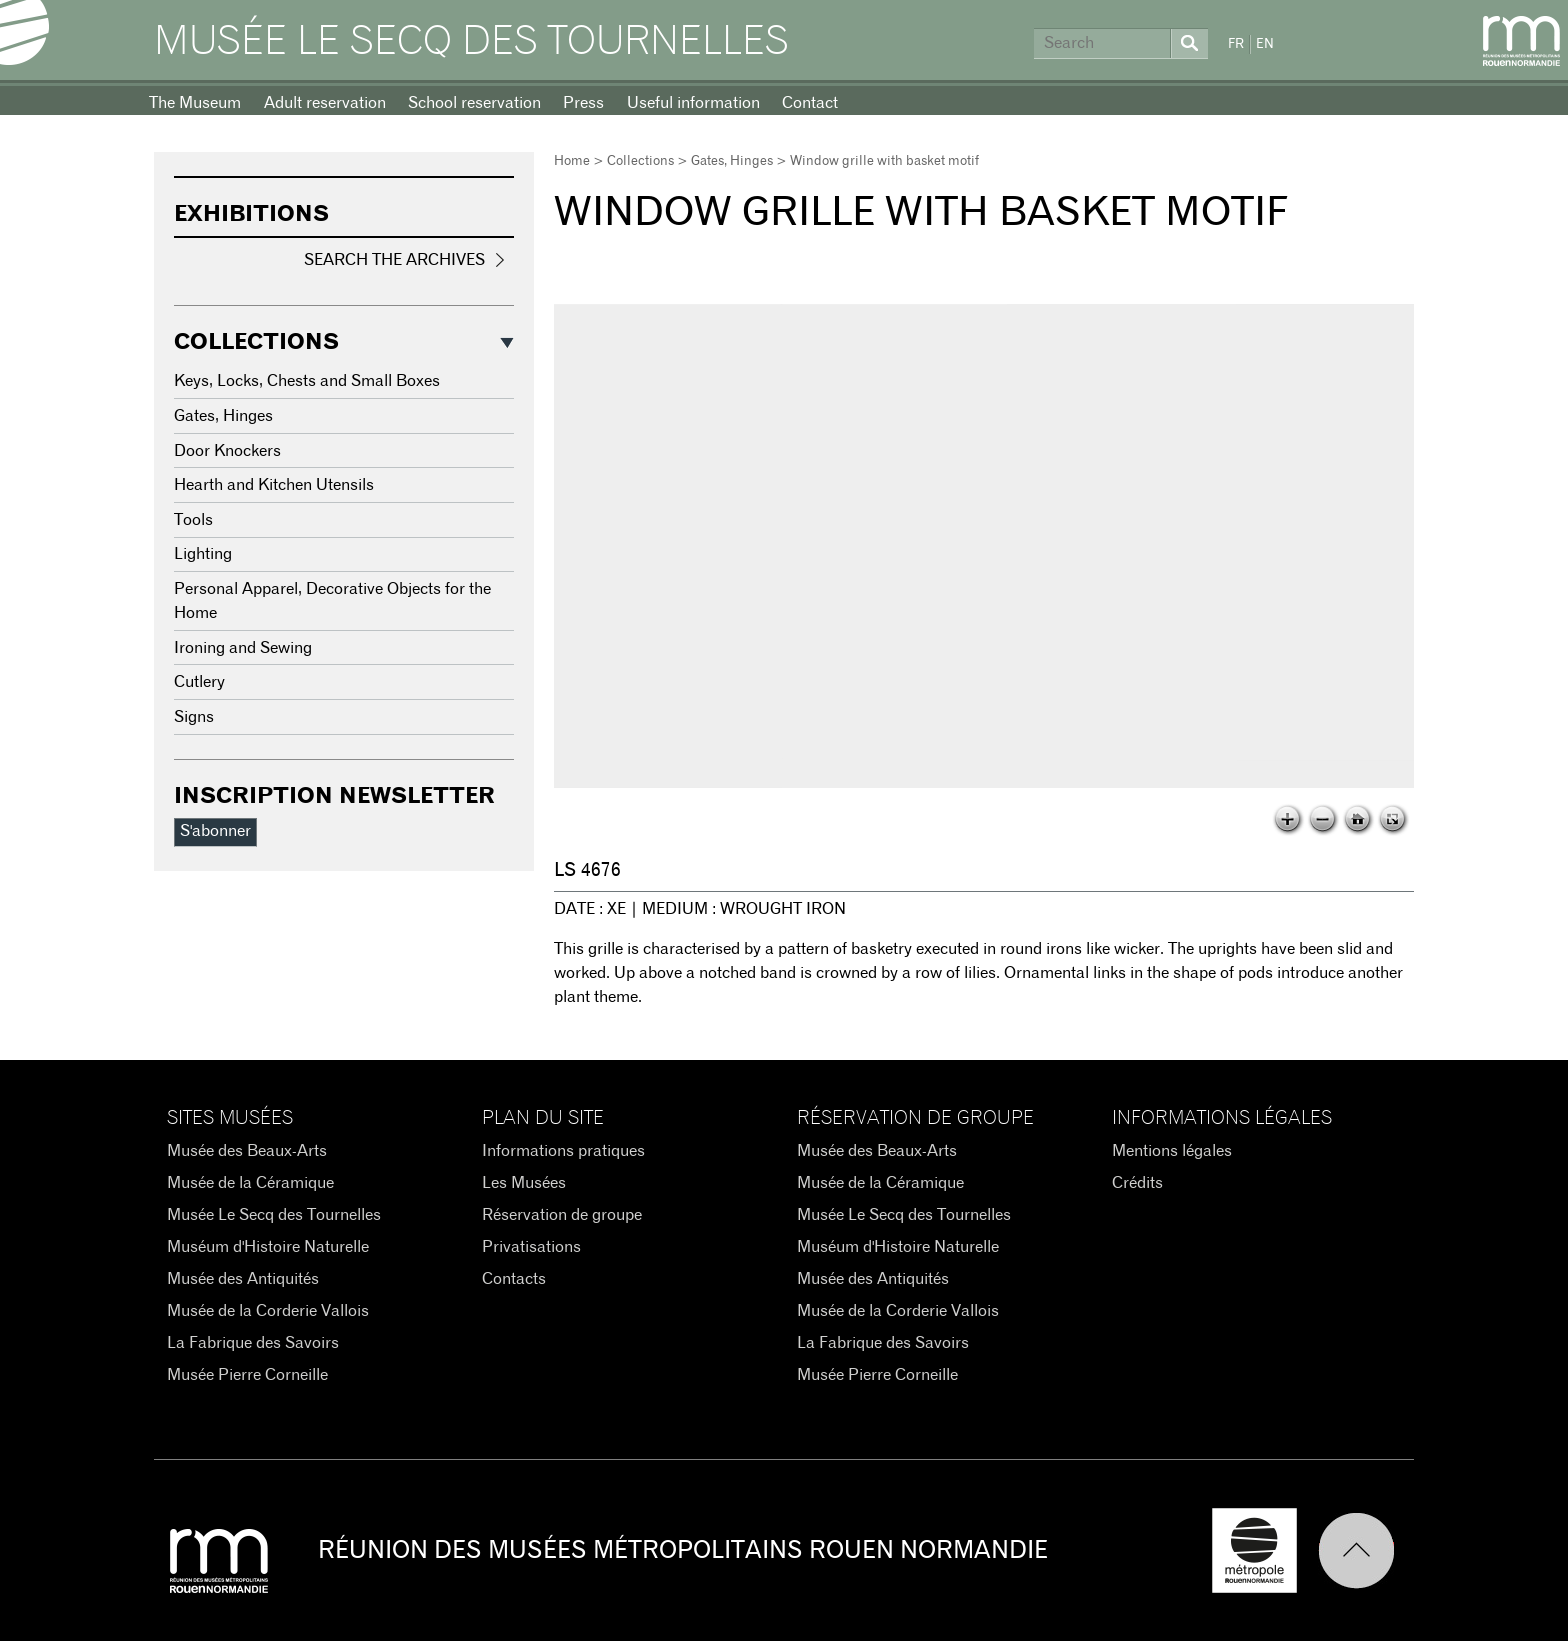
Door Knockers (227, 451)
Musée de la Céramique (250, 1183)
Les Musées (524, 1183)
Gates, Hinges (732, 161)
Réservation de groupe (562, 1215)
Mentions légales (1172, 1151)
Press (583, 103)
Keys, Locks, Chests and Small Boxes (307, 381)
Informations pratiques (563, 1151)
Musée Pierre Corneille (247, 1375)
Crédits (1137, 1183)
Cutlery (199, 682)
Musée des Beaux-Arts (247, 1151)
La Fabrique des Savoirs (253, 1343)
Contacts (514, 1279)
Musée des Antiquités (243, 1279)
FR (1236, 44)
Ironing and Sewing (243, 648)
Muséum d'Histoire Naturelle (268, 1247)
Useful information (693, 103)
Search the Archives (394, 260)
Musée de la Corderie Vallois (268, 1311)
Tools (193, 520)
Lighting (203, 554)
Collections (640, 161)
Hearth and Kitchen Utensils (274, 485)
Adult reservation (325, 103)
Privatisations (531, 1247)
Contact (810, 103)
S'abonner (215, 831)
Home (572, 161)
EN (1265, 44)
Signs (194, 717)
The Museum (195, 103)
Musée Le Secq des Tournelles (471, 42)
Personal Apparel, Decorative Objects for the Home (332, 601)
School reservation (474, 103)
